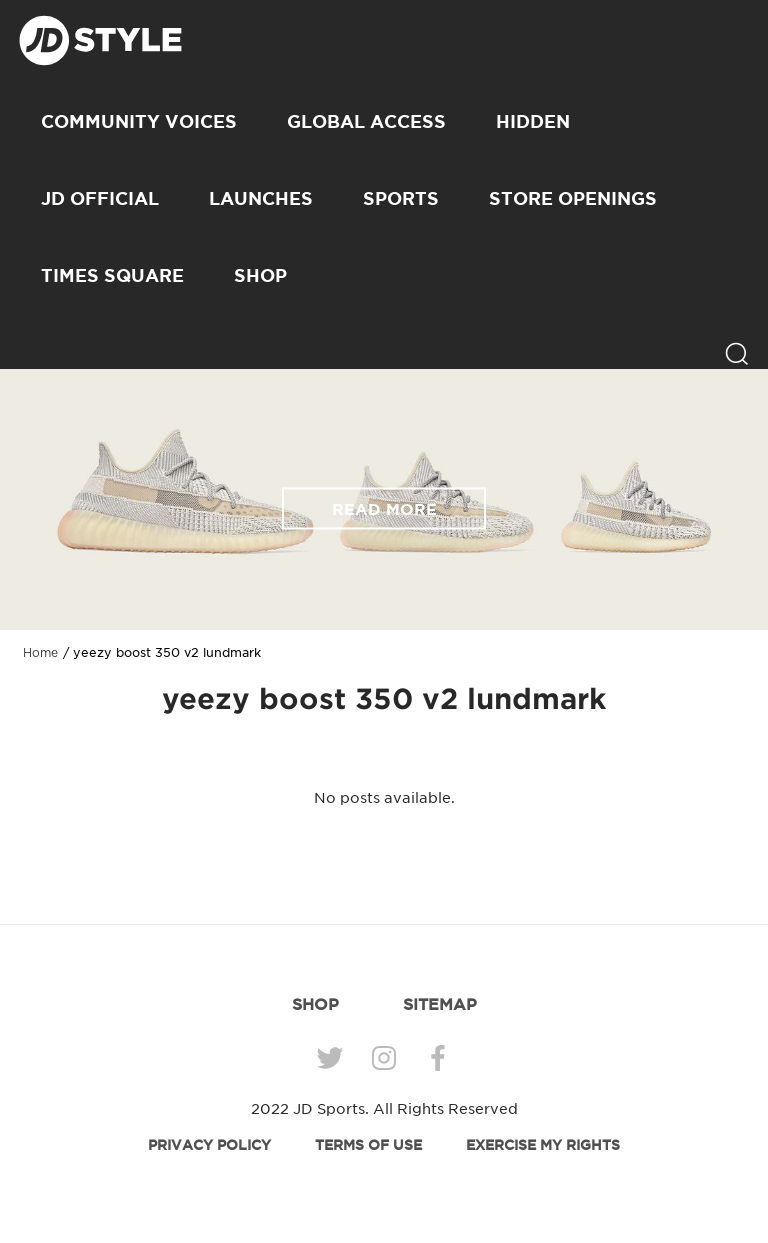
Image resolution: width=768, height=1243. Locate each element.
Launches (261, 198)
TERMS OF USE (368, 1145)
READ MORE (384, 509)
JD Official (100, 198)
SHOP (260, 275)
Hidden (533, 121)
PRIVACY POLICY (209, 1145)
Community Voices (139, 121)
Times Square (112, 275)
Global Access (366, 121)
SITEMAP (440, 1004)
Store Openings (573, 198)
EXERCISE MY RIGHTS (543, 1145)
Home (40, 653)
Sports (401, 198)
